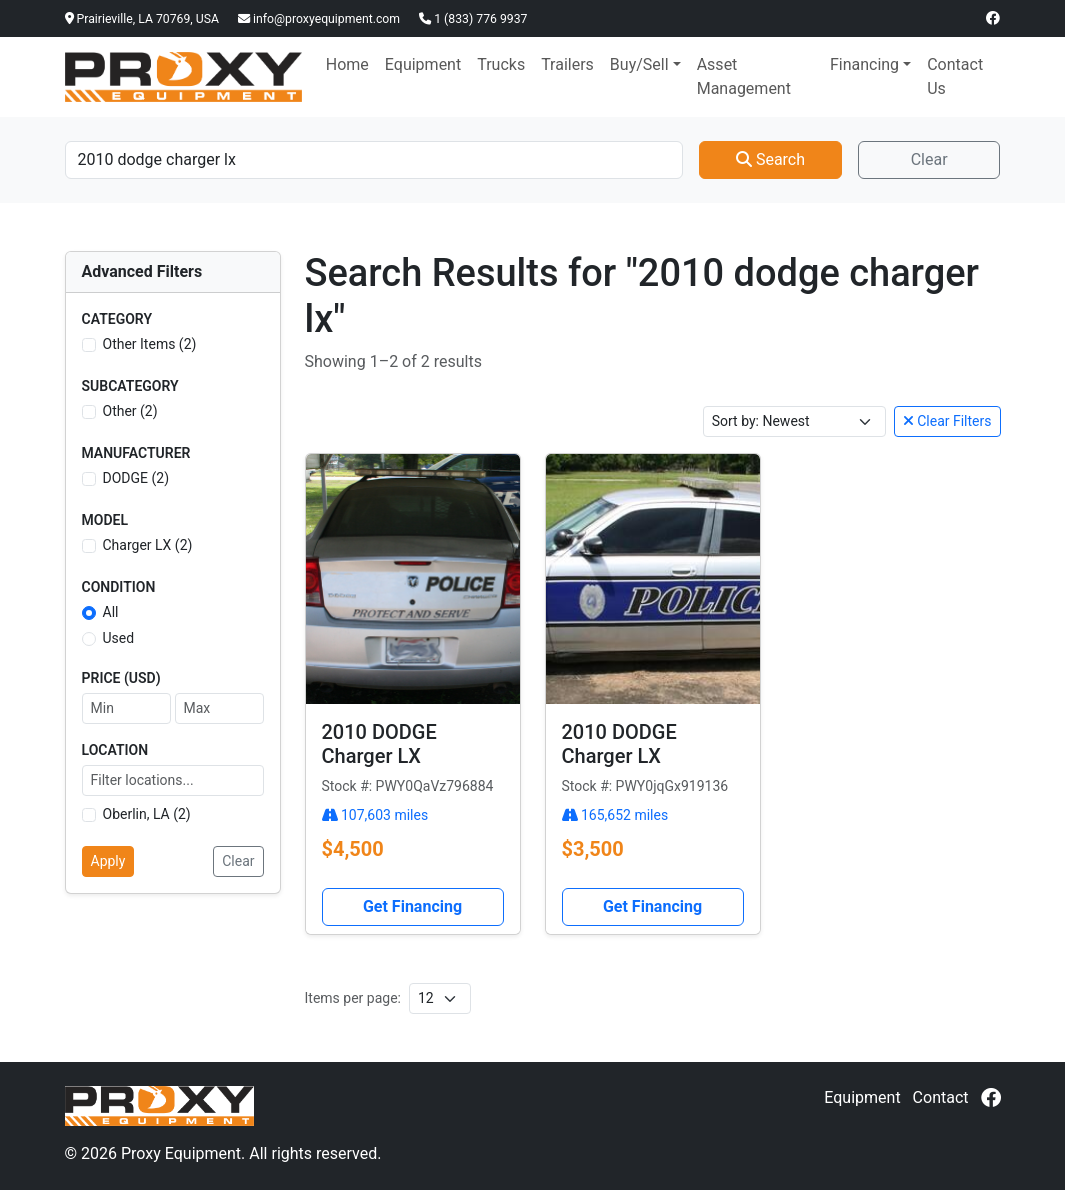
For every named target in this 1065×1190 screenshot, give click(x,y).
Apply (108, 861)
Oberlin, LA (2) (147, 814)
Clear (929, 159)
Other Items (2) (150, 344)
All (111, 612)
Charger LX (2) (148, 545)
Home (347, 64)
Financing (864, 64)
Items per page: (353, 998)
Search (770, 159)
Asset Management (744, 76)
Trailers (567, 64)
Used (119, 638)
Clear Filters (947, 421)
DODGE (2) (136, 478)
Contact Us (955, 76)
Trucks (501, 64)
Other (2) (130, 411)
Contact (941, 1097)
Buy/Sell (639, 64)
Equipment (423, 64)
